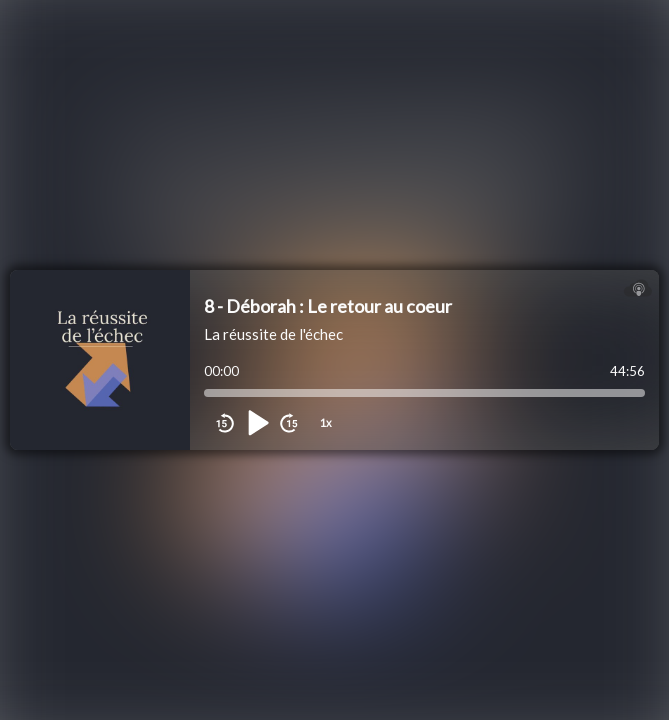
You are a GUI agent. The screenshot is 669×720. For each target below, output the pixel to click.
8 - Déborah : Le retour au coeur (328, 306)
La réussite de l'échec (273, 334)
